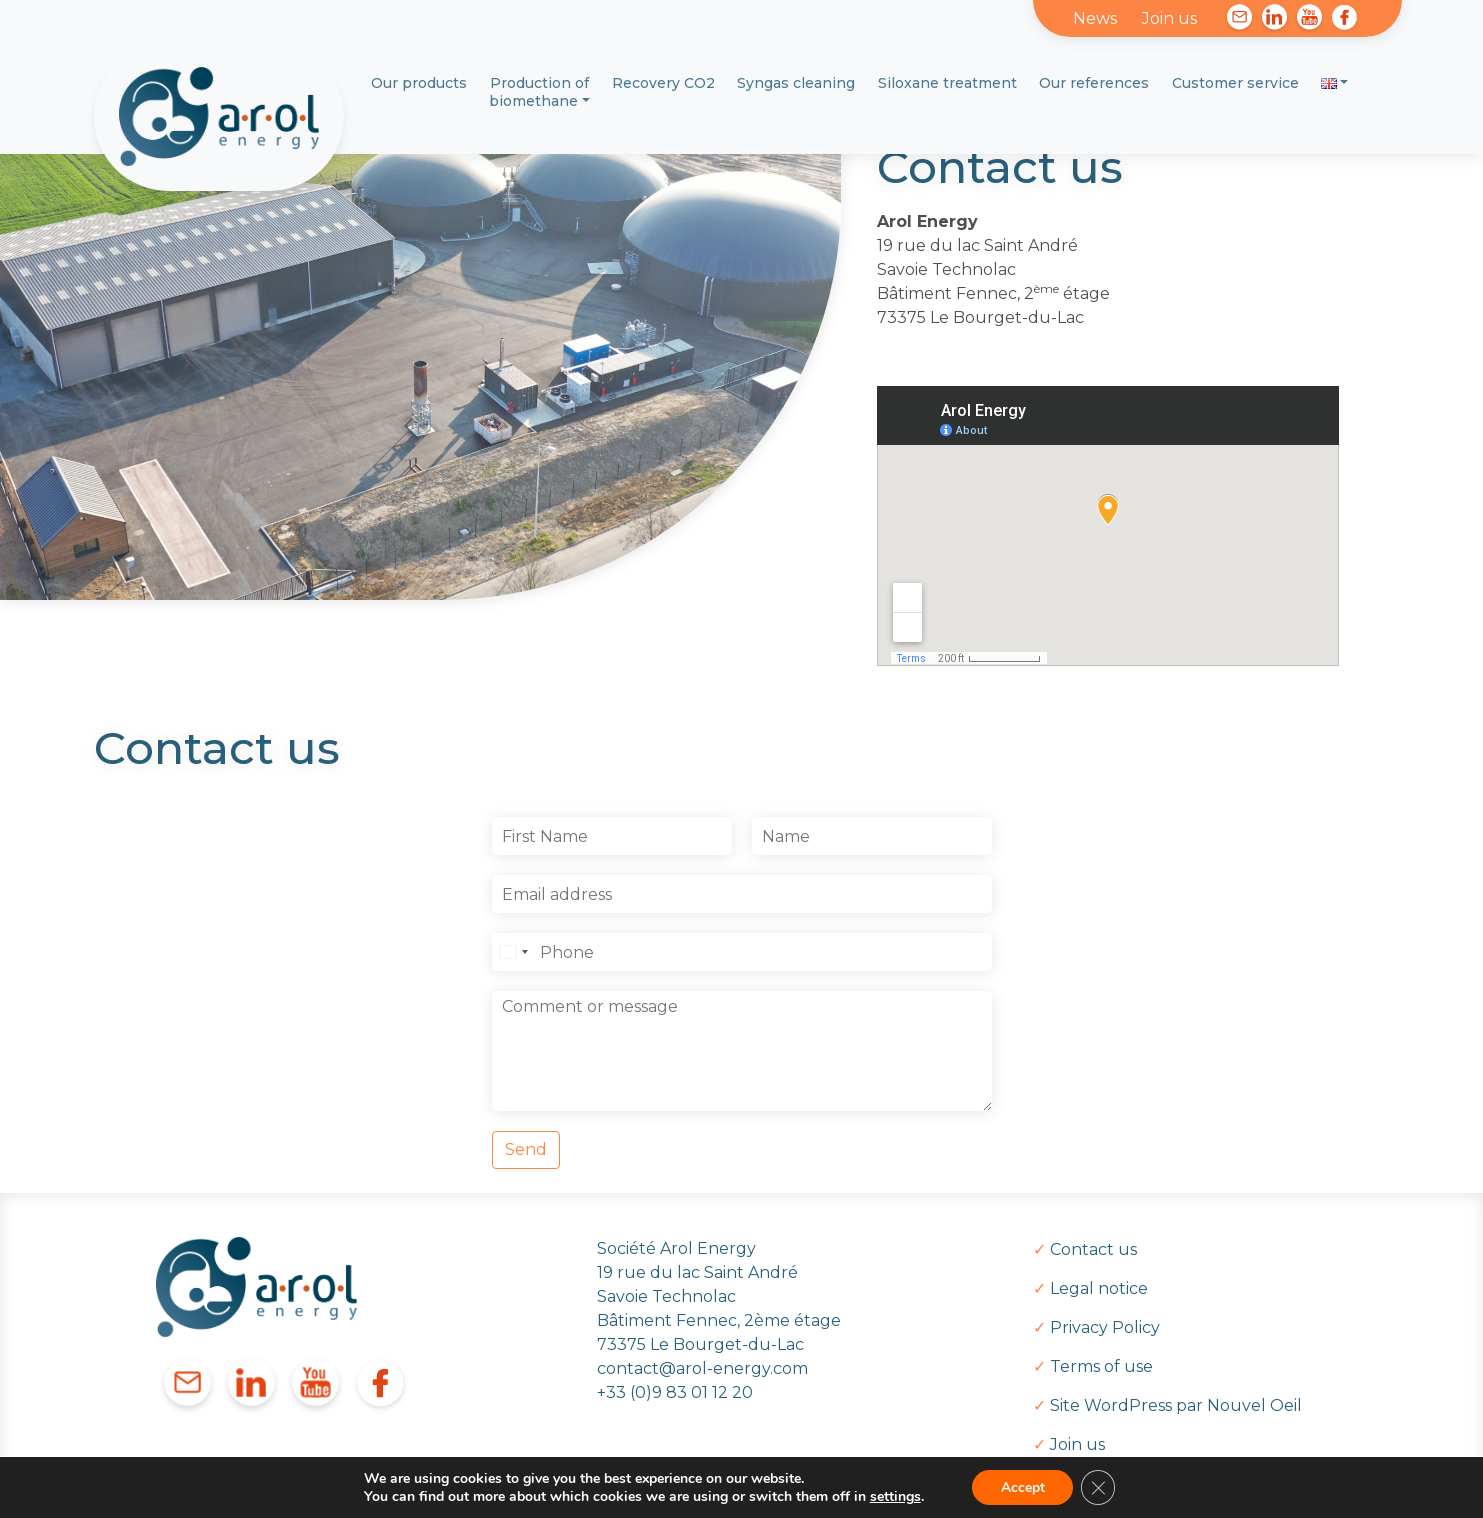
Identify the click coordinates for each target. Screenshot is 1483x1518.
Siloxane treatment (947, 83)
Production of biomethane (539, 92)
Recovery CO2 (663, 83)
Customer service (1235, 83)
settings (892, 1496)
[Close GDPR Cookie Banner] (1100, 1487)
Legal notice (1099, 1288)
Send (526, 1149)
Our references (1094, 83)
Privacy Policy (1105, 1327)
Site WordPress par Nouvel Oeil (1176, 1405)
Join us (1169, 18)
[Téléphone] (742, 952)
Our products (419, 83)
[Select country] (513, 952)
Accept (1022, 1486)
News (1095, 18)
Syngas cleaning (796, 83)
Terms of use (1101, 1366)
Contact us (1093, 1249)
